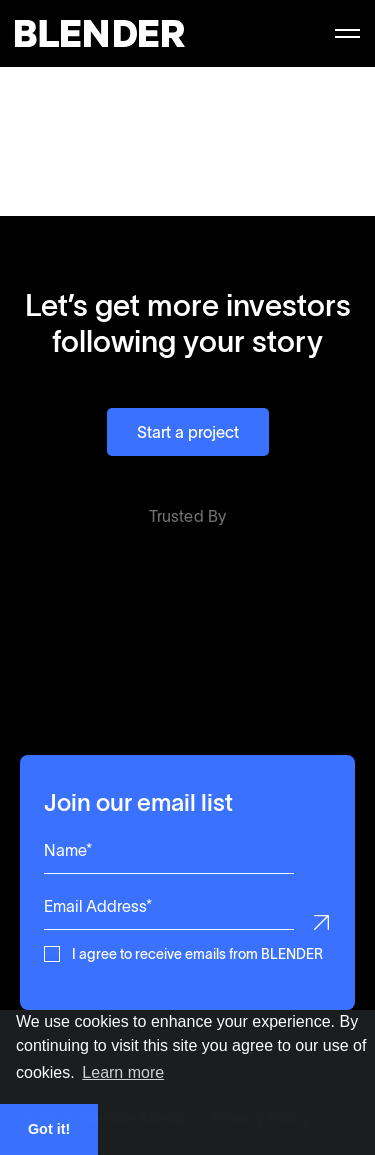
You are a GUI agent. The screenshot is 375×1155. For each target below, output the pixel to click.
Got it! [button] (49, 1129)
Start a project (188, 432)
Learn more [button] (123, 1072)
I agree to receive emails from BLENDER (197, 952)
